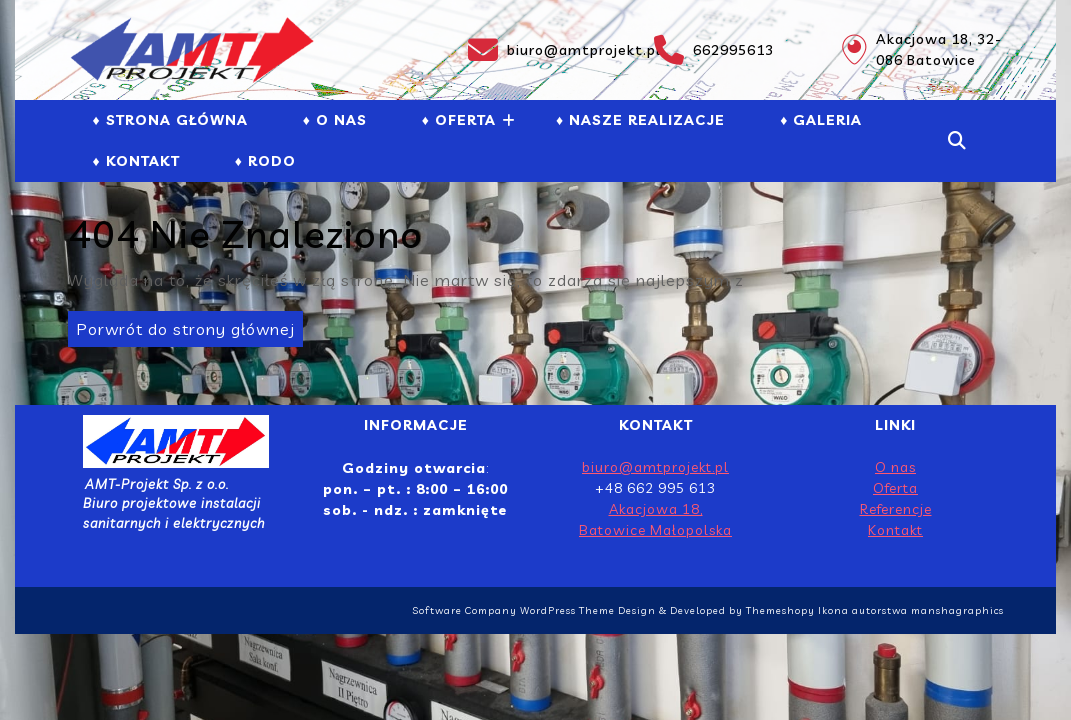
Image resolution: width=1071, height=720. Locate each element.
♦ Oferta (459, 120)
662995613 (714, 50)
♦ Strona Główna (170, 120)
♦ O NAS (335, 120)
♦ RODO (265, 161)
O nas (895, 467)
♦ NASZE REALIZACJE (640, 120)
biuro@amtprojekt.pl (549, 50)
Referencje (896, 509)
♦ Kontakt (136, 161)
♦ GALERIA (821, 120)
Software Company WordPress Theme (513, 610)
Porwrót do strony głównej (181, 325)
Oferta (895, 488)
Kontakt (895, 530)
